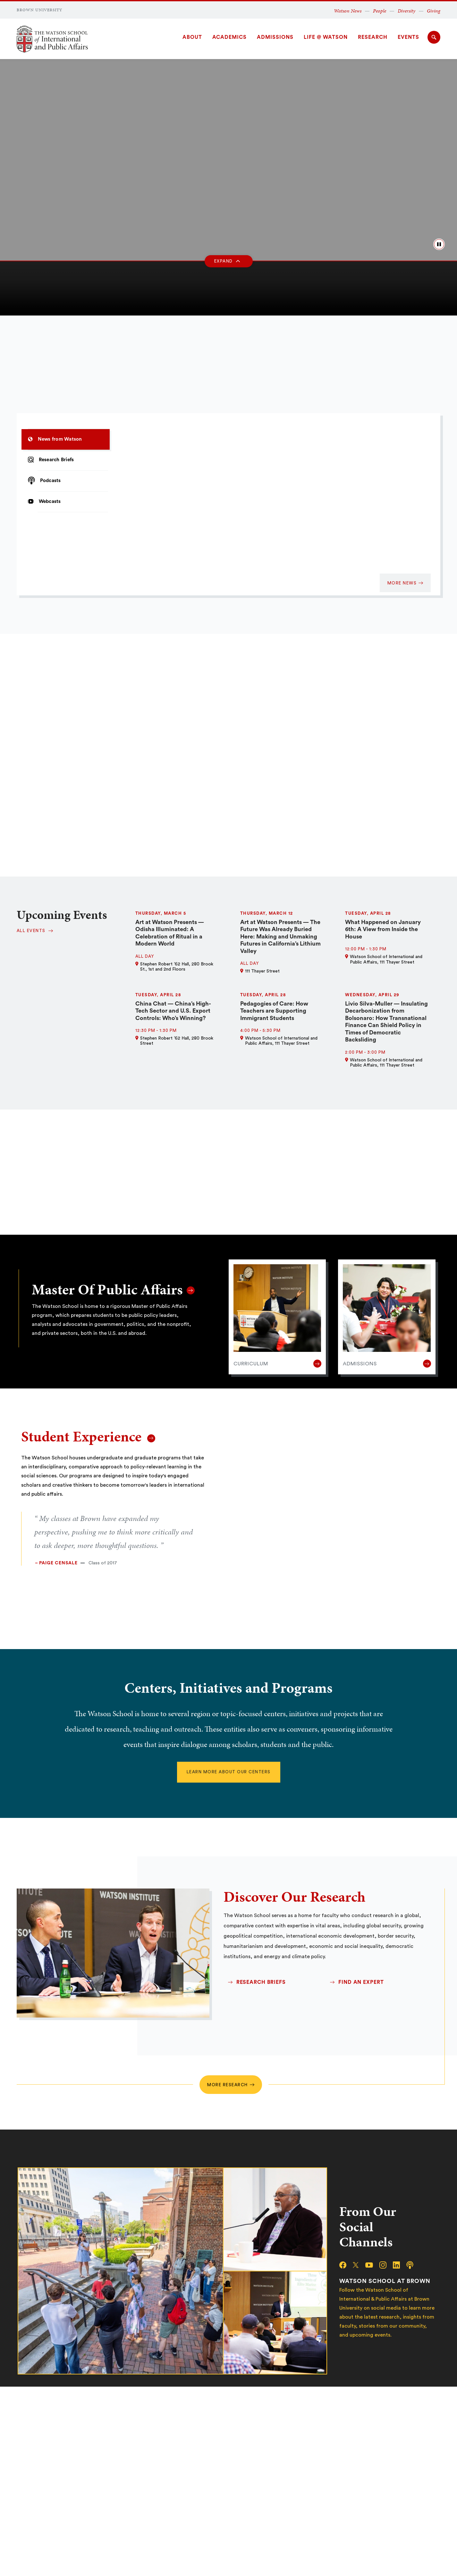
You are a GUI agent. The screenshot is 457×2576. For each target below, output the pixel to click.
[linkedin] (399, 2265)
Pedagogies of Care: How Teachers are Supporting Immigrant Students (274, 1011)
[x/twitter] (359, 2265)
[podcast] (413, 2265)
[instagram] (386, 2265)
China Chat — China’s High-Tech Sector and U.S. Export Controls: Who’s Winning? (173, 1011)
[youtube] (372, 2265)
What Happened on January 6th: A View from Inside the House (383, 929)
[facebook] (346, 2265)
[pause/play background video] (439, 244)
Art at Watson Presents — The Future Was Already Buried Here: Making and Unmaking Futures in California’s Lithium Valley (280, 936)
